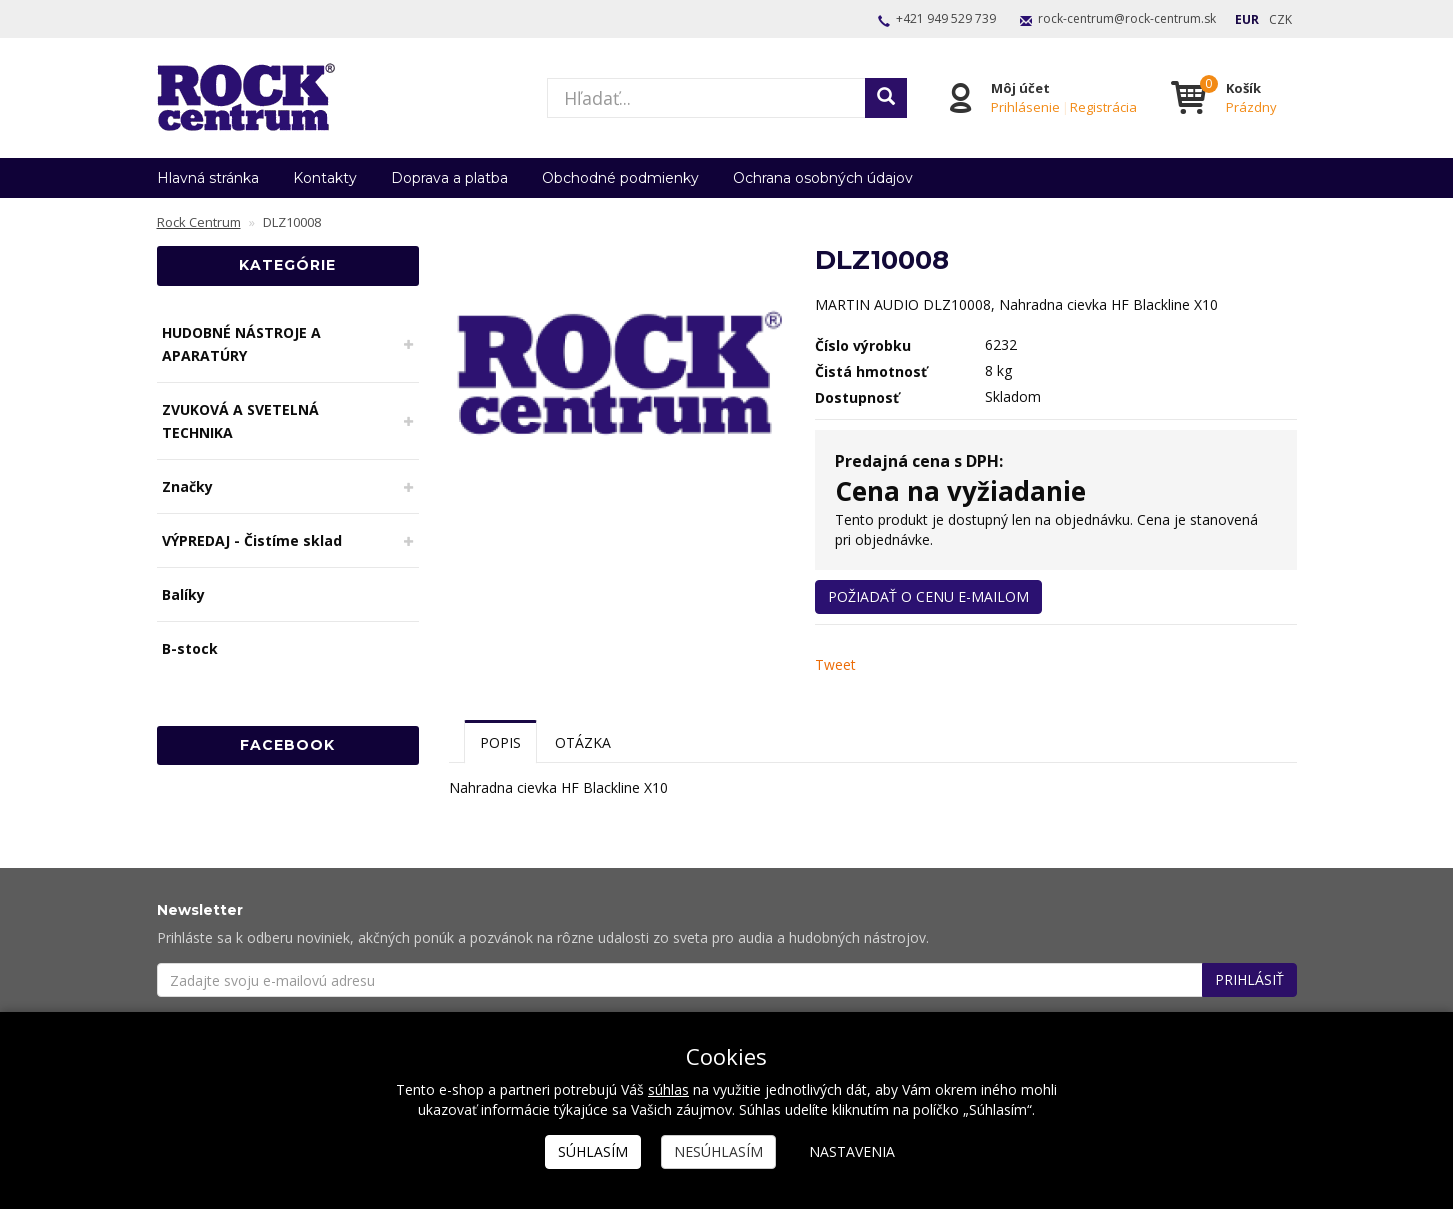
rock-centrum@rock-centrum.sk (1127, 18)
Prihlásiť (1249, 979)
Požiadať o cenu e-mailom (928, 596)
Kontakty (325, 178)
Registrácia (1103, 107)
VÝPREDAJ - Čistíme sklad (252, 540)
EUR (1247, 19)
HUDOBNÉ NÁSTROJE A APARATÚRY (241, 344)
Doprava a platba (449, 178)
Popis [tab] (500, 742)
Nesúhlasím (718, 1151)
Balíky (183, 594)
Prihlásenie (1025, 107)
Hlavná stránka (208, 178)
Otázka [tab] (583, 742)
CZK (1280, 19)
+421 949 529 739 (946, 18)
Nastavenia (852, 1151)
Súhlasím (593, 1151)
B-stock (190, 648)
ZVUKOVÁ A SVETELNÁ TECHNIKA (240, 421)
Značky (187, 486)
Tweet (835, 664)
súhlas (668, 1089)
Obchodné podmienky (620, 178)
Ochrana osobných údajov (823, 178)
